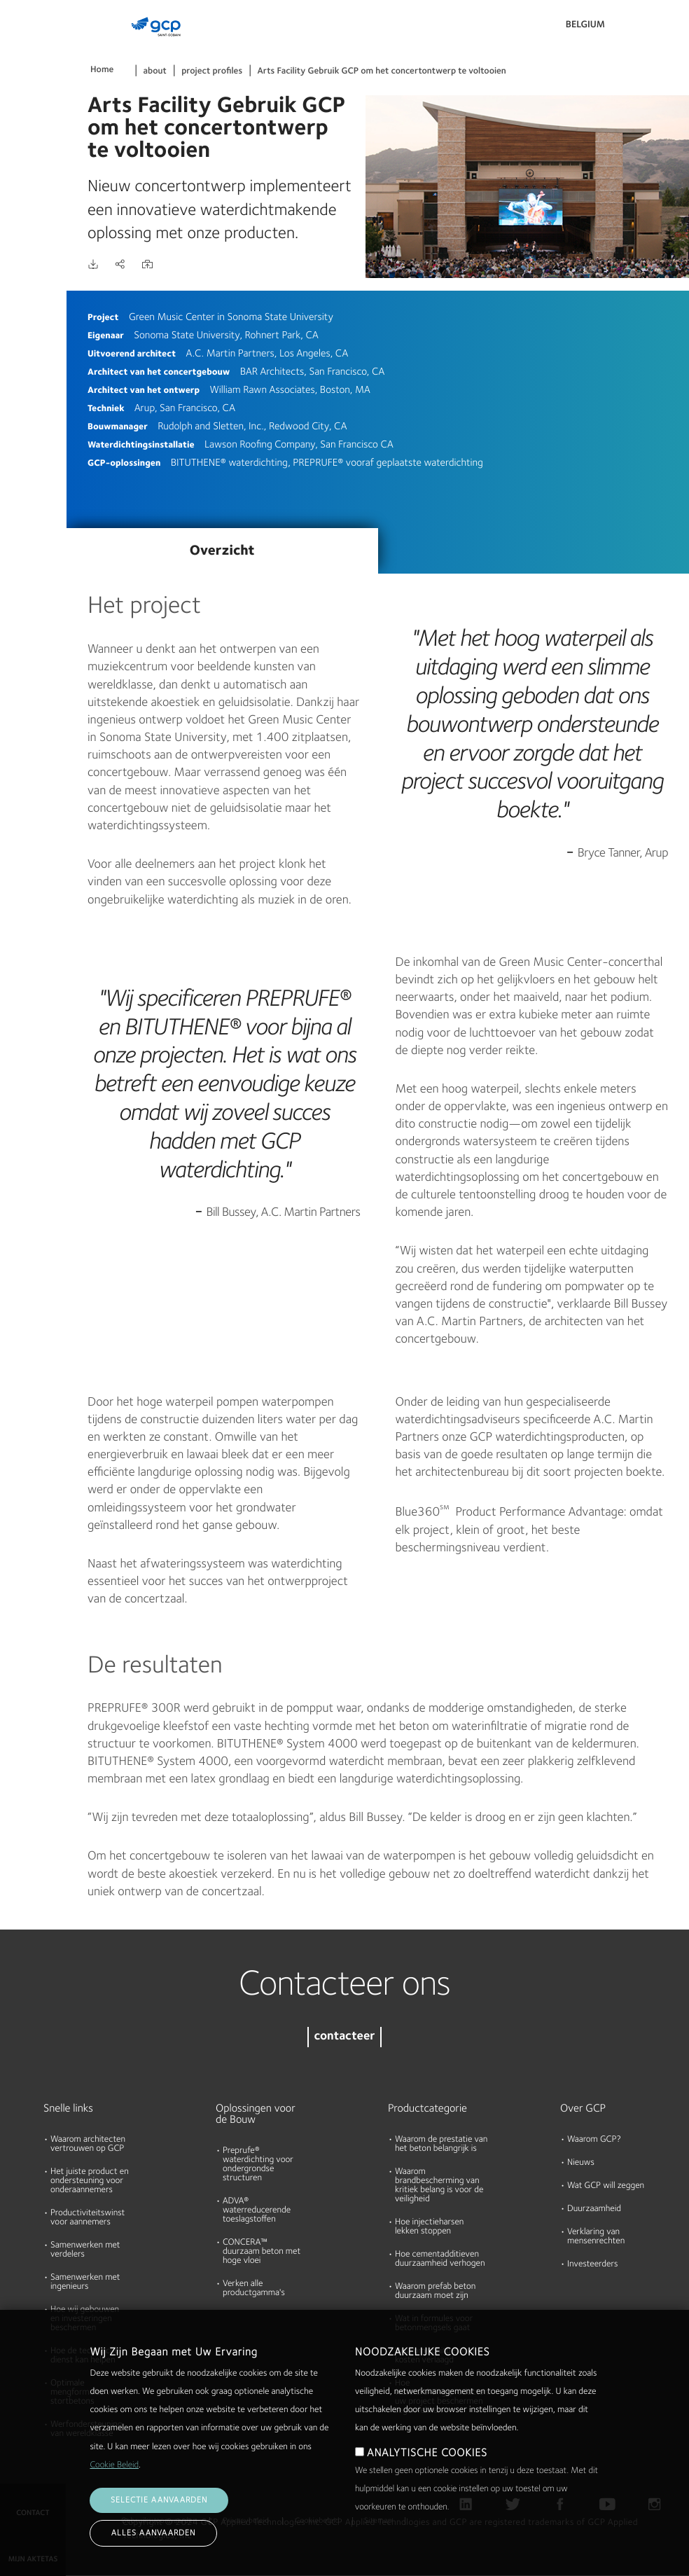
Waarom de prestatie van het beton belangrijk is (441, 2144)
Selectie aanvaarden (159, 2500)
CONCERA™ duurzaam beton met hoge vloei (261, 2252)
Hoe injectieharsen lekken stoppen (429, 2227)
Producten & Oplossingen (33, 39)
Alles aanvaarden (153, 2533)
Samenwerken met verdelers (85, 2250)
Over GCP (583, 2108)
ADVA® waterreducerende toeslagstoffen (257, 2210)
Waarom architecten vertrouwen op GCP (87, 2144)
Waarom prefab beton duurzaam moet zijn (435, 2292)
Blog (15, 261)
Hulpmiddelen (35, 153)
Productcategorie (427, 2108)
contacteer (344, 2037)
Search (640, 28)
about (155, 71)
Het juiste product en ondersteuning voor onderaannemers (89, 2181)
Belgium (585, 25)
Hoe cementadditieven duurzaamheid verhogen (440, 2259)
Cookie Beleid (114, 2465)
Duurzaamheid (594, 2209)
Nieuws (580, 2163)
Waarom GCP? (594, 2140)
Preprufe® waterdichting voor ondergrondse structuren (258, 2165)
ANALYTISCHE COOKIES (427, 2453)
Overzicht (222, 551)
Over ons (25, 207)
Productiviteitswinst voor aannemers (87, 2218)
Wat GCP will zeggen (605, 2186)
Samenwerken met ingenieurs (85, 2282)
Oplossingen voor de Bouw (255, 2114)
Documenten (33, 99)
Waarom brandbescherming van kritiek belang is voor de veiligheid (439, 2186)
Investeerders (592, 2264)
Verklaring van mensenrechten (596, 2237)
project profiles (211, 71)
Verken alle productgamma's (254, 2289)
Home (101, 70)
